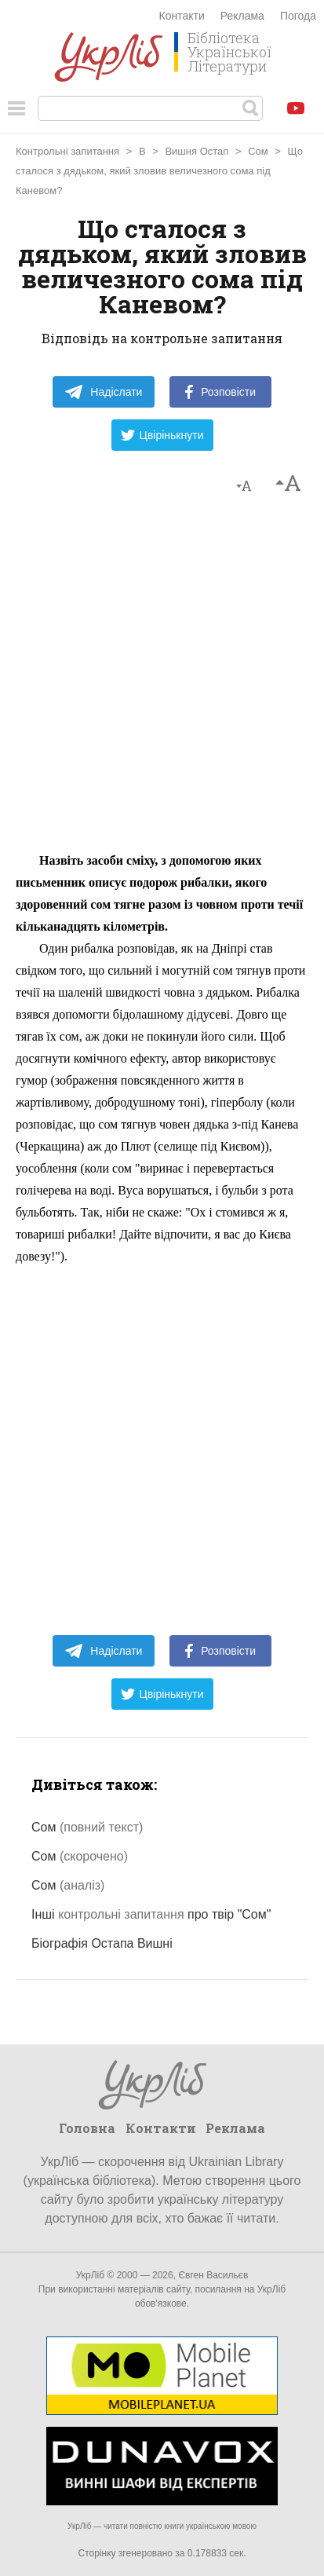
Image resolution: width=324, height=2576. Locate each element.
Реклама (242, 15)
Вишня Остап (196, 151)
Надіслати (103, 392)
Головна (87, 2128)
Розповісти (220, 392)
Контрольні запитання (67, 151)
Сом (258, 151)
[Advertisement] (162, 680)
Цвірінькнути (162, 435)
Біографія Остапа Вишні (102, 1943)
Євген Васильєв (213, 2275)
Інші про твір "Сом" (151, 1914)
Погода (298, 15)
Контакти (182, 15)
